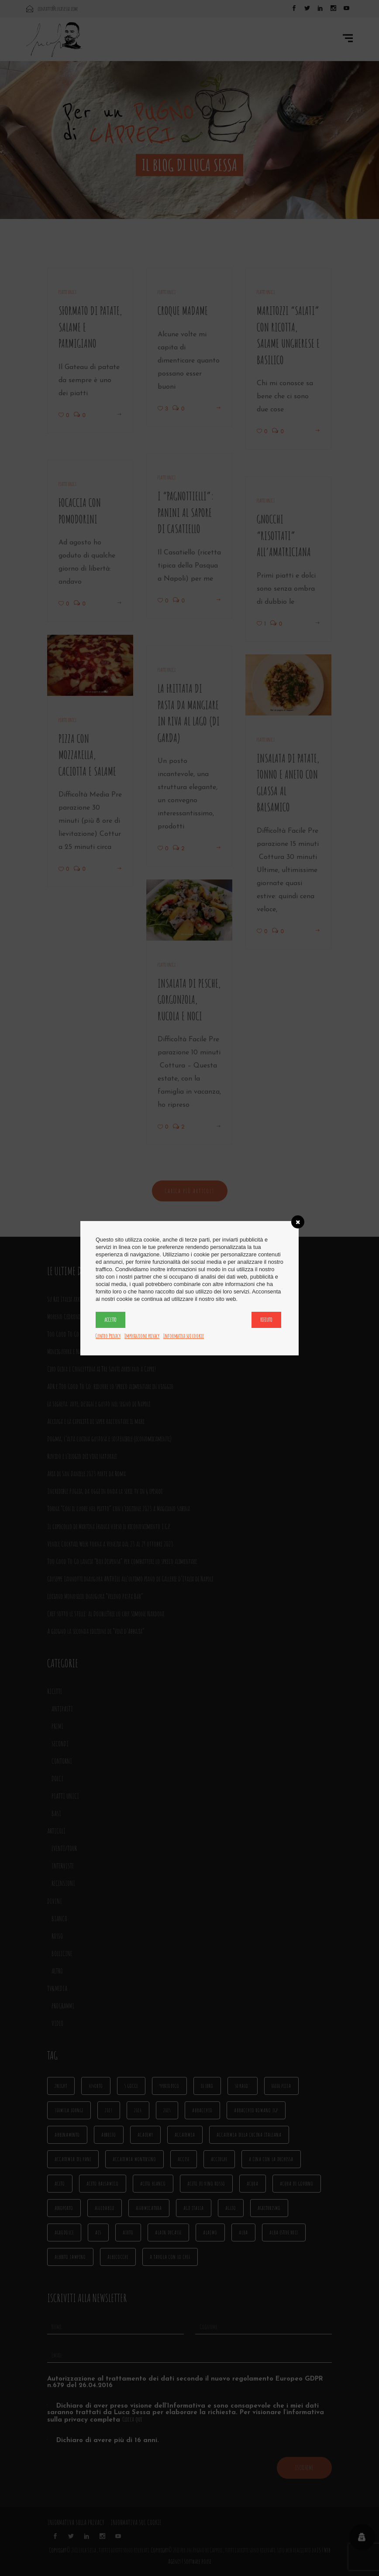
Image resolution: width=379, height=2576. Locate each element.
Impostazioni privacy (141, 1335)
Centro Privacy (108, 1335)
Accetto (110, 1319)
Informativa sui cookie (183, 1335)
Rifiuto (266, 1319)
